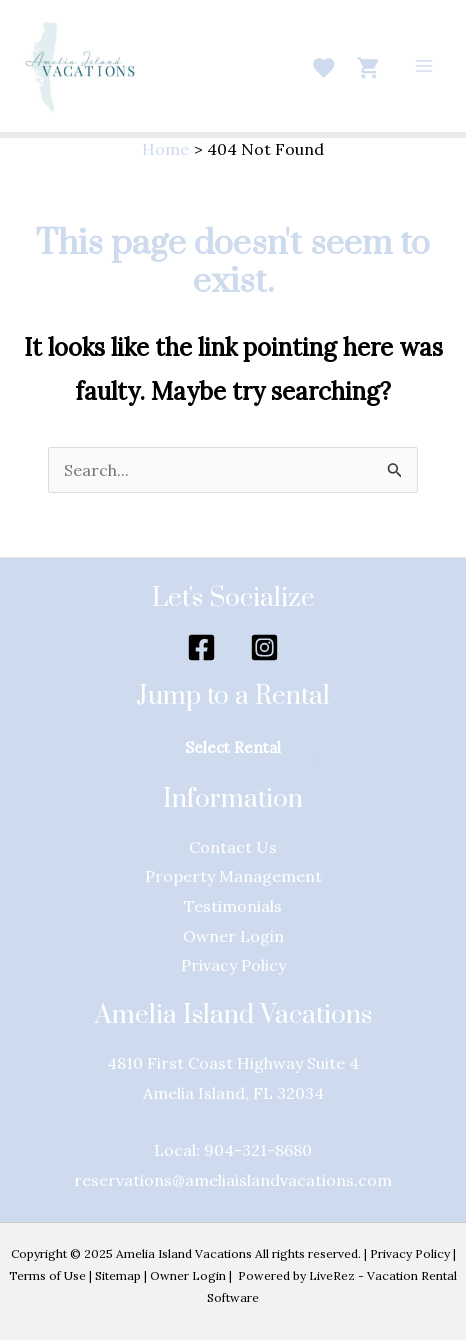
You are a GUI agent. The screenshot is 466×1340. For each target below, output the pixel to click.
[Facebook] (201, 647)
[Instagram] (264, 647)
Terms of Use (47, 1275)
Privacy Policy (410, 1253)
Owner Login (188, 1275)
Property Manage (213, 876)
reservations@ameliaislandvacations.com (233, 1180)
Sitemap (118, 1275)
